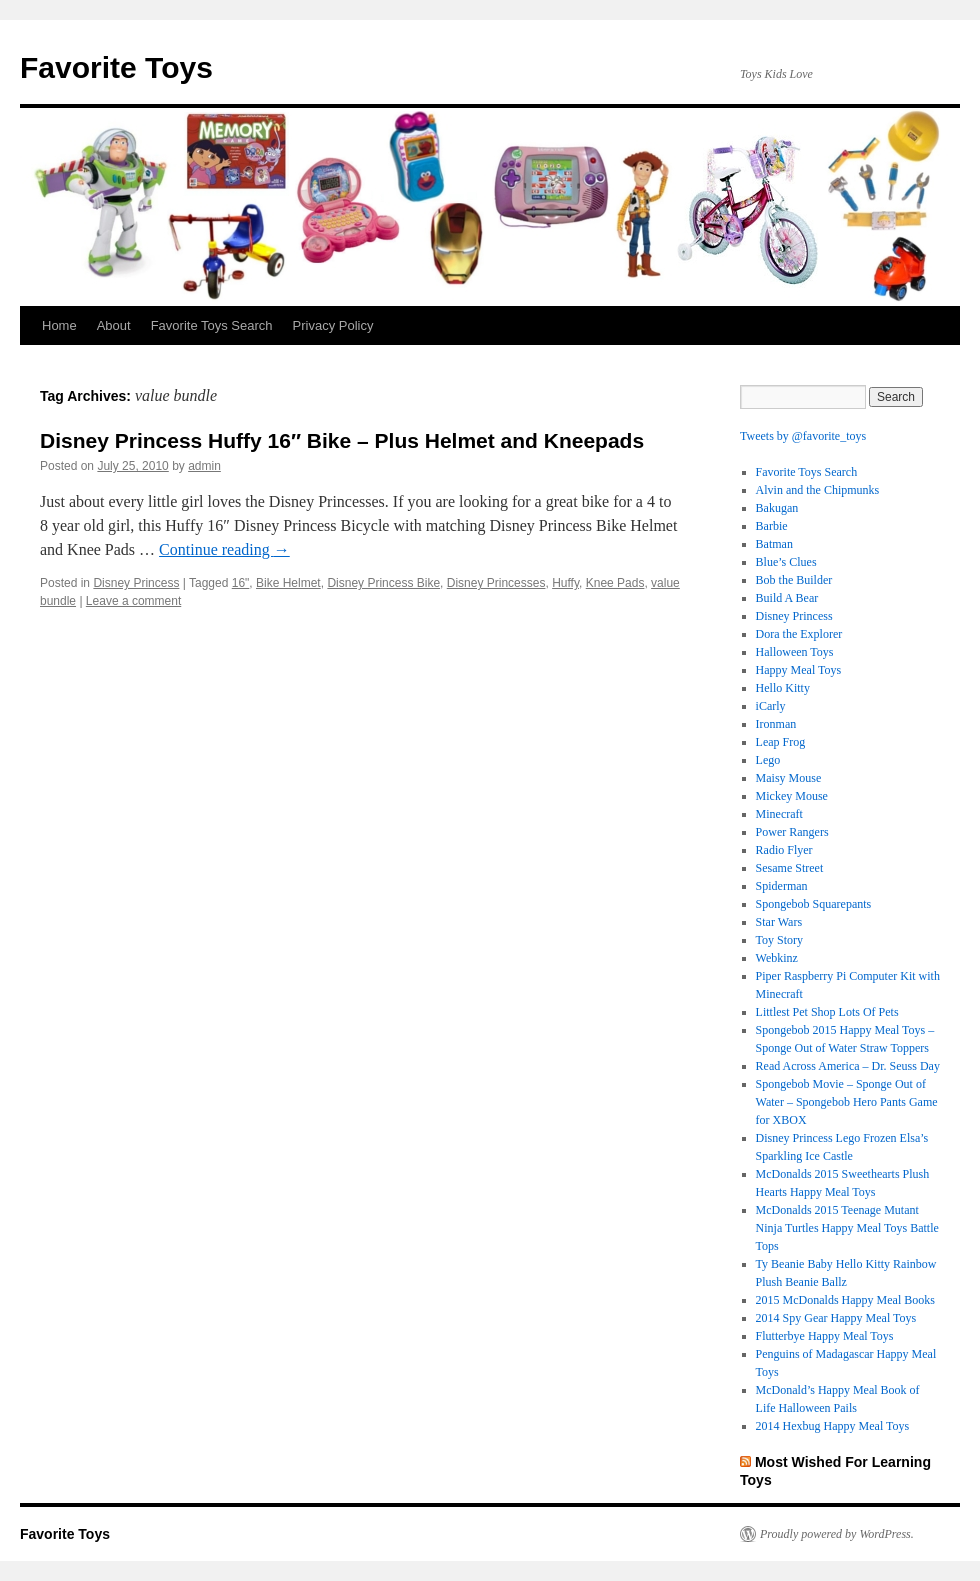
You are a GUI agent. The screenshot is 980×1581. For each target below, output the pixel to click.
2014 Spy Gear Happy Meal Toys (836, 1318)
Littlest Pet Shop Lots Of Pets (827, 1012)
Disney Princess (136, 583)
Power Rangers (792, 832)
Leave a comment (133, 601)
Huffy (565, 583)
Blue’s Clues (786, 562)
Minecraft (779, 814)
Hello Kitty (783, 688)
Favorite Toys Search (212, 325)
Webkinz (777, 958)
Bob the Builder (794, 580)
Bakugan (777, 508)
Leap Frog (781, 742)
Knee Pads (615, 583)
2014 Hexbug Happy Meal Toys (833, 1426)
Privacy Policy (333, 325)
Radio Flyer (784, 850)
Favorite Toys (116, 67)
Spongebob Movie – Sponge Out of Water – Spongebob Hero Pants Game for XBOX (847, 1102)
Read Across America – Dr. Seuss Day (848, 1066)
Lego (768, 760)
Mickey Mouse (792, 796)
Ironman (776, 724)
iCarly (771, 706)
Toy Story (780, 940)
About (114, 325)
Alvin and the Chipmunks (818, 490)
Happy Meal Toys (799, 670)
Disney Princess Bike (383, 583)
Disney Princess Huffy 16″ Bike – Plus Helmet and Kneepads (342, 440)
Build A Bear (787, 598)
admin (204, 466)
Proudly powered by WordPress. (837, 1534)
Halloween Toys (795, 652)
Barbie (772, 526)
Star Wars (779, 922)
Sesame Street (790, 868)
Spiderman (782, 886)
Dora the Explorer (799, 634)
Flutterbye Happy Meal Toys (825, 1336)
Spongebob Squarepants (814, 904)
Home (59, 325)
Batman (774, 544)
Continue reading (224, 549)
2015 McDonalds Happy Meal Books (845, 1300)
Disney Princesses (496, 583)
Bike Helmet (288, 583)
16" (241, 583)
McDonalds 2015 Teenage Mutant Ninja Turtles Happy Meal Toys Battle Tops (847, 1228)
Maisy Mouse (789, 778)
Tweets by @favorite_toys (803, 436)
